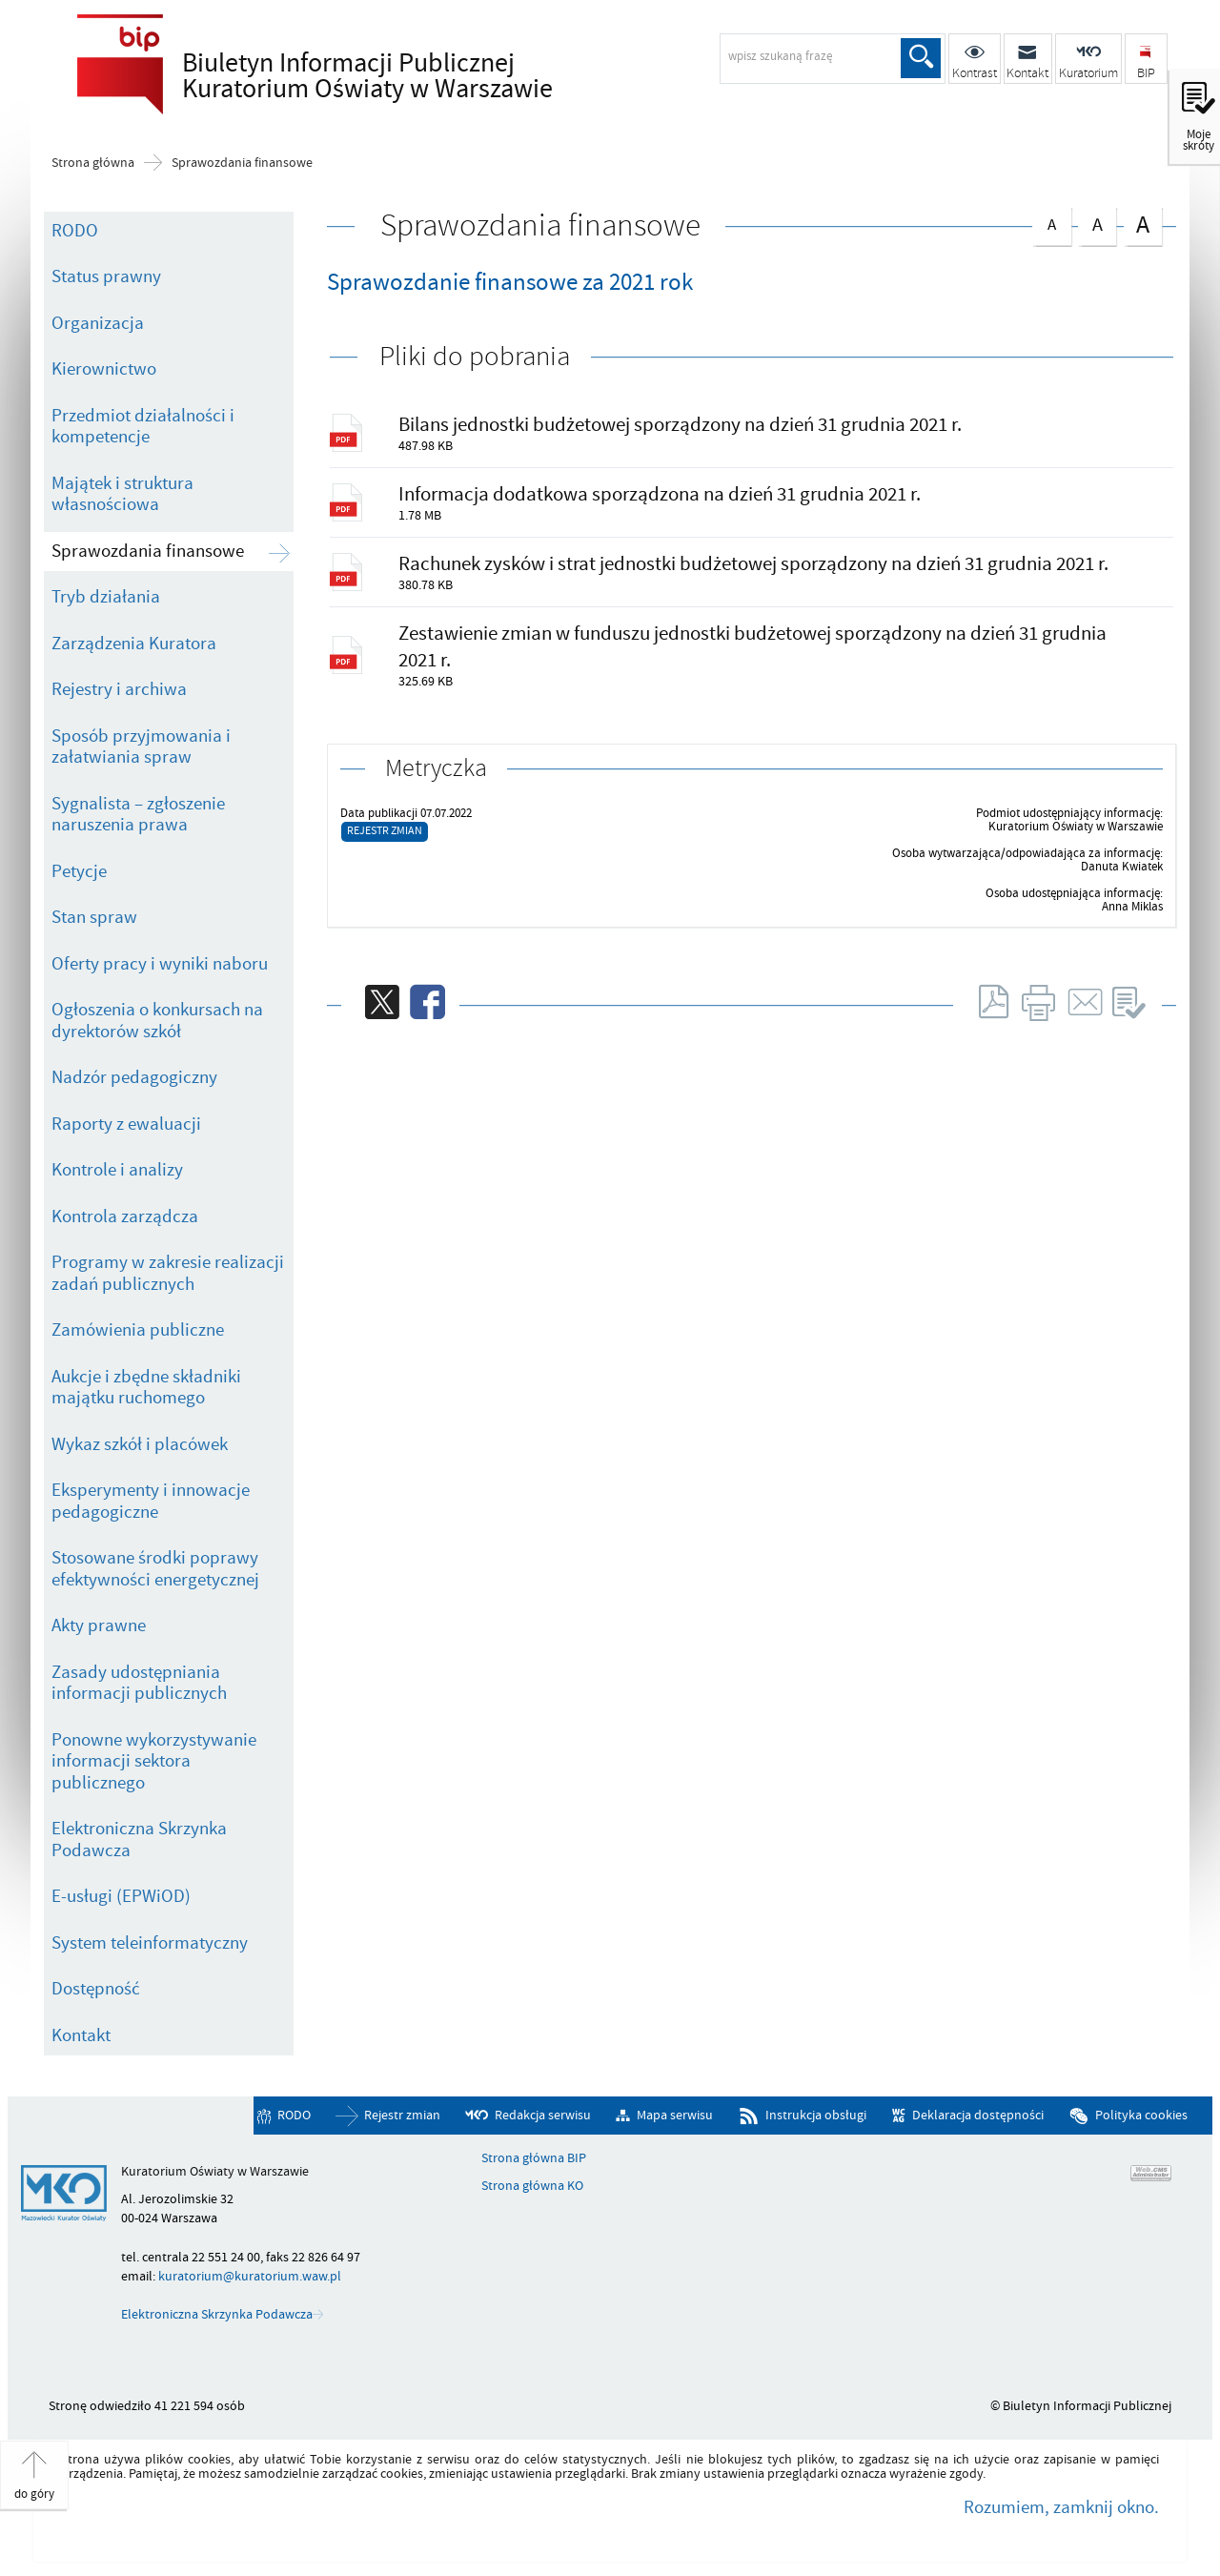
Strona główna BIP (533, 2158)
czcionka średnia (1097, 222)
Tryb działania (105, 596)
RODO (74, 230)
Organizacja (97, 323)
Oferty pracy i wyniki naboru (159, 963)
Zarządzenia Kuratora (133, 643)
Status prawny (106, 276)
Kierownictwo (103, 369)
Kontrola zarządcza (124, 1216)
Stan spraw (94, 917)
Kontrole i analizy (117, 1169)
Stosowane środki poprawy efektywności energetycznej (155, 1568)
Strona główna (92, 163)
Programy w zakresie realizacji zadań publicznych (167, 1273)
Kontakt (81, 2035)
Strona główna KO (532, 2186)
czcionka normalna (1051, 221)
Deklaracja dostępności (978, 2115)
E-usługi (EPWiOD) (121, 1896)
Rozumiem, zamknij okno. (1061, 2507)
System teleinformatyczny (149, 1943)
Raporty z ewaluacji (126, 1124)
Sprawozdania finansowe (242, 163)
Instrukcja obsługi (815, 2115)
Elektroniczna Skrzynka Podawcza (139, 1839)
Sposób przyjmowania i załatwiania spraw (141, 747)
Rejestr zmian (384, 831)
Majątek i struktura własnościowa (122, 494)
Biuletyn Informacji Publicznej (387, 77)
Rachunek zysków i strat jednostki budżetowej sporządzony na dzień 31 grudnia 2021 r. (753, 564)
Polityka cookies (1141, 2115)
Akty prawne (98, 1625)
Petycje (79, 871)
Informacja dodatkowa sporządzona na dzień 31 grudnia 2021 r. (659, 494)
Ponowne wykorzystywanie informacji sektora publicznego (153, 1761)
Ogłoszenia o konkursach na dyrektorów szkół (157, 1020)
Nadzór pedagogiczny (134, 1077)
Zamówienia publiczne (137, 1330)
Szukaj (921, 58)
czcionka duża (1143, 224)
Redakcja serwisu (543, 2115)
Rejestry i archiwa (119, 689)
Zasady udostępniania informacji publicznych (139, 1683)
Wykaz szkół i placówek (139, 1444)
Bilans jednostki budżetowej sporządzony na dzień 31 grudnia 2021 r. (680, 425)
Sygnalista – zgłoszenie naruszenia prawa (138, 814)
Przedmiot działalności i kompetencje (142, 426)
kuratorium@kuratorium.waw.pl (249, 2276)
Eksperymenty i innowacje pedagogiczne (150, 1501)
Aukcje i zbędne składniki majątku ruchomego (146, 1387)
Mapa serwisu (675, 2115)
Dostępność (95, 1988)
